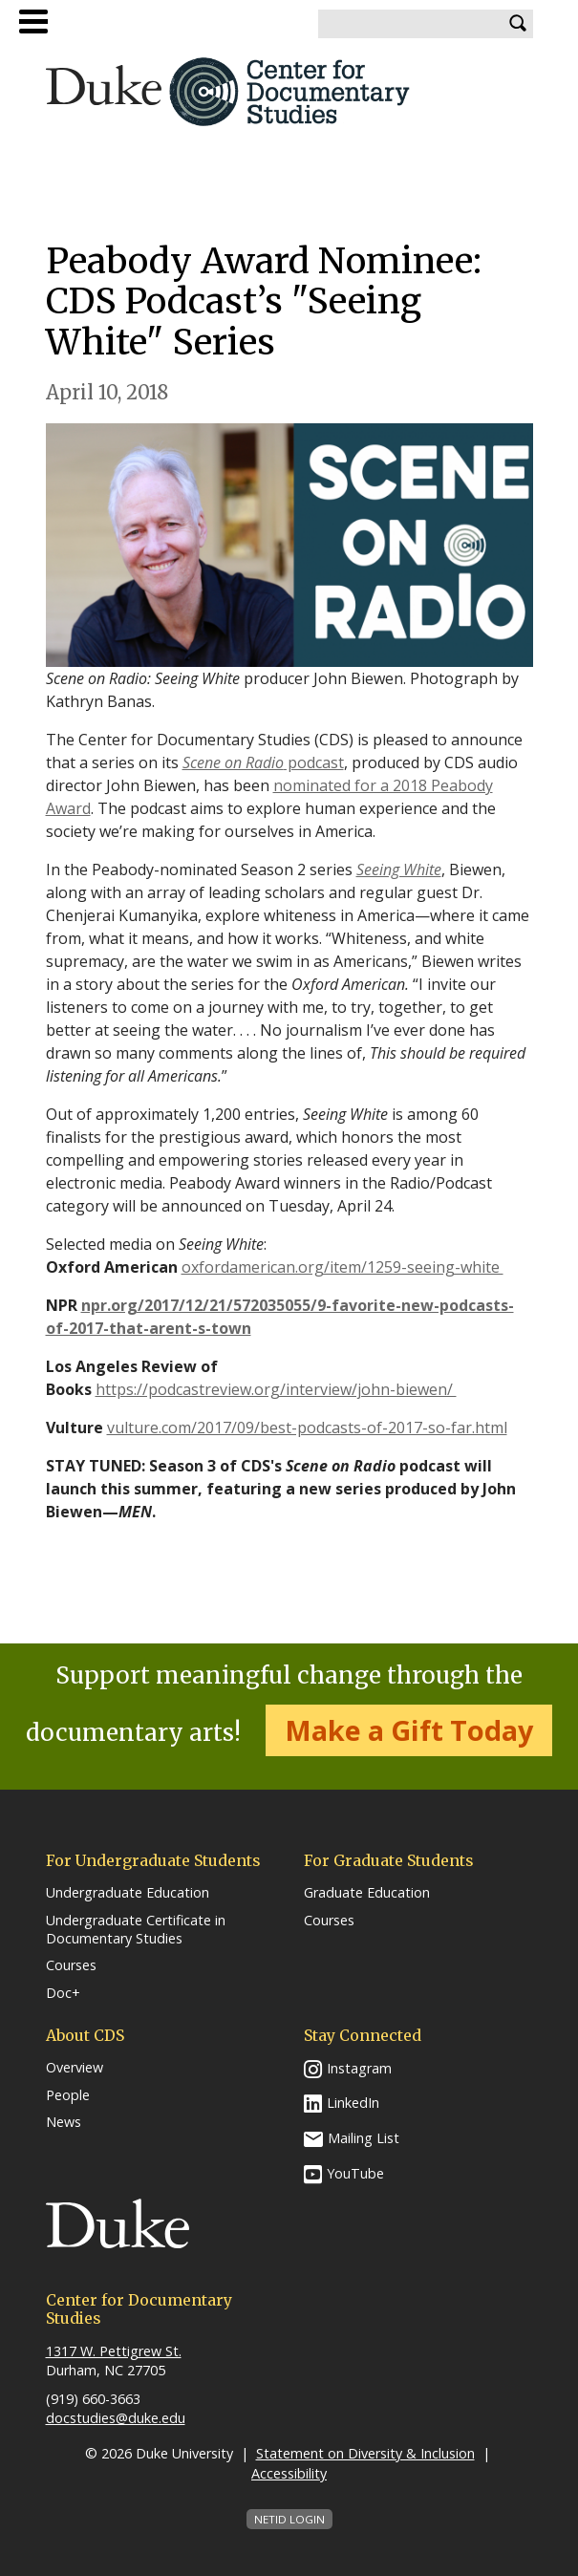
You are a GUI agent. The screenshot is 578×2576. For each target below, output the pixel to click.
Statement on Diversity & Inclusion (365, 2453)
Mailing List (363, 2138)
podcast (263, 762)
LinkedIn (353, 2102)
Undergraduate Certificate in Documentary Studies (135, 1929)
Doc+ (63, 1993)
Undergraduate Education (127, 1892)
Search (518, 24)
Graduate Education (367, 1892)
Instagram (359, 2068)
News (63, 2122)
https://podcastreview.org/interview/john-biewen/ (276, 1389)
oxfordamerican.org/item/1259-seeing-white (342, 1266)
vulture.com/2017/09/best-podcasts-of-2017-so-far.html (307, 1427)
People (68, 2095)
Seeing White (398, 869)
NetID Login (289, 2519)
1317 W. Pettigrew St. (114, 2351)
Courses (71, 1965)
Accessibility (289, 2473)
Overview (74, 2067)
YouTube (355, 2173)
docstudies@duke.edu (115, 2418)
